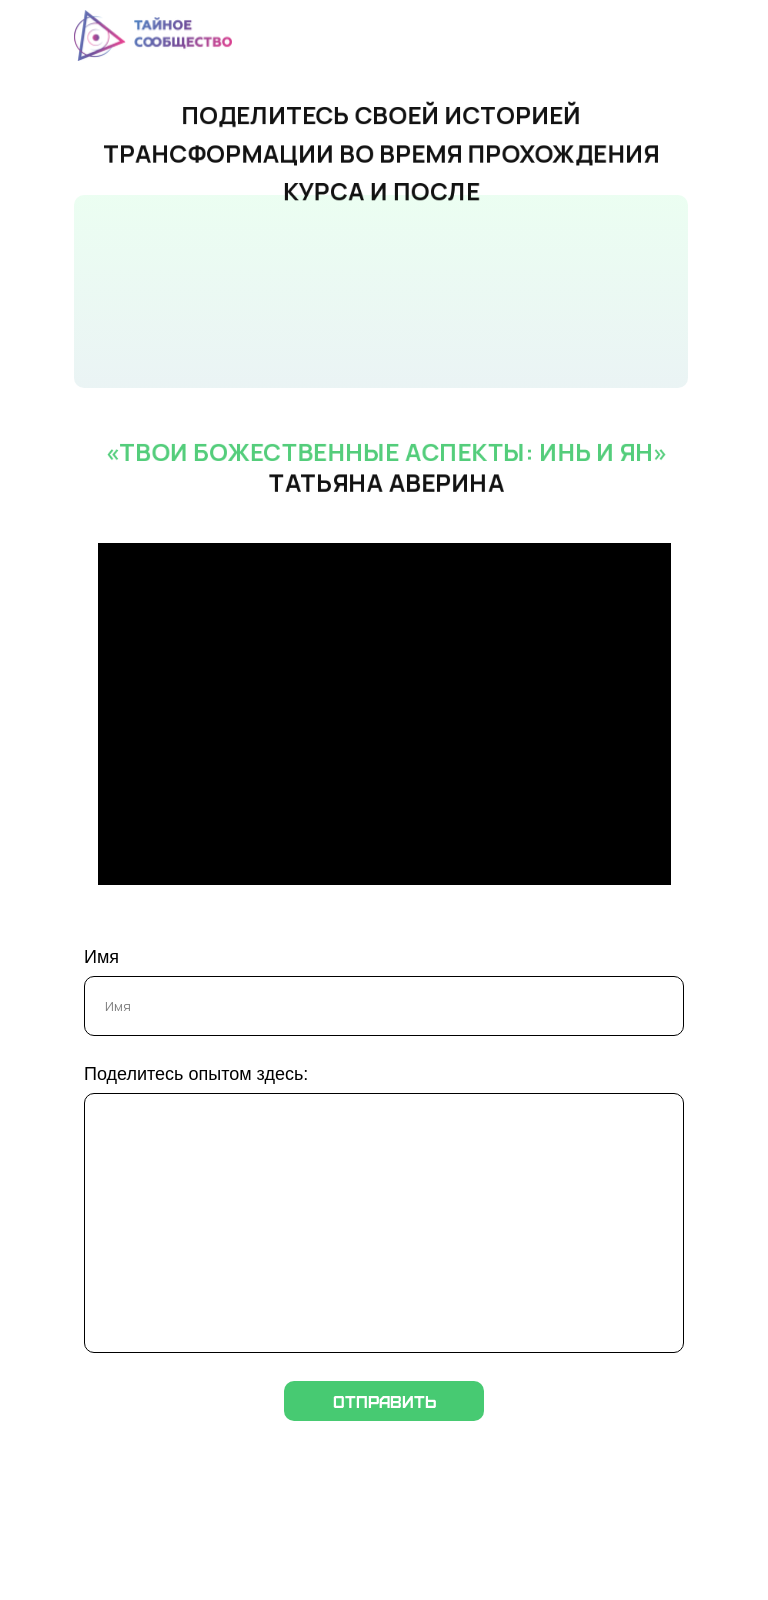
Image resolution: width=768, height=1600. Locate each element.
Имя (101, 957)
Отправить (384, 1401)
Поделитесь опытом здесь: (196, 1074)
